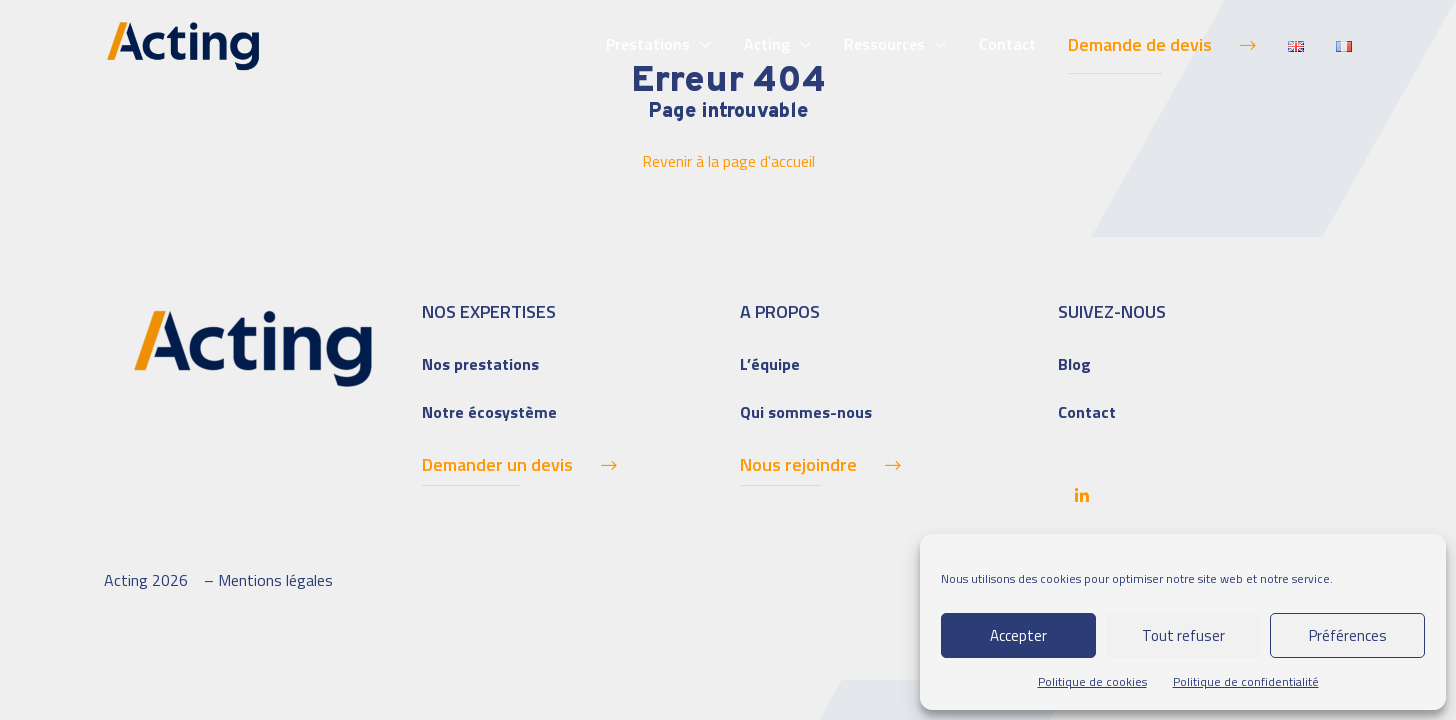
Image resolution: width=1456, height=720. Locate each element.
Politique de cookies (1092, 681)
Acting (767, 44)
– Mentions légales (268, 580)
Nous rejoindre (798, 464)
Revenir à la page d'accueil (728, 161)
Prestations (648, 44)
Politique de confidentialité (1246, 681)
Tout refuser (1183, 635)
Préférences (1348, 635)
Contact (1007, 44)
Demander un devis (497, 464)
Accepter (1018, 635)
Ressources (884, 44)
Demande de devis (1140, 44)
